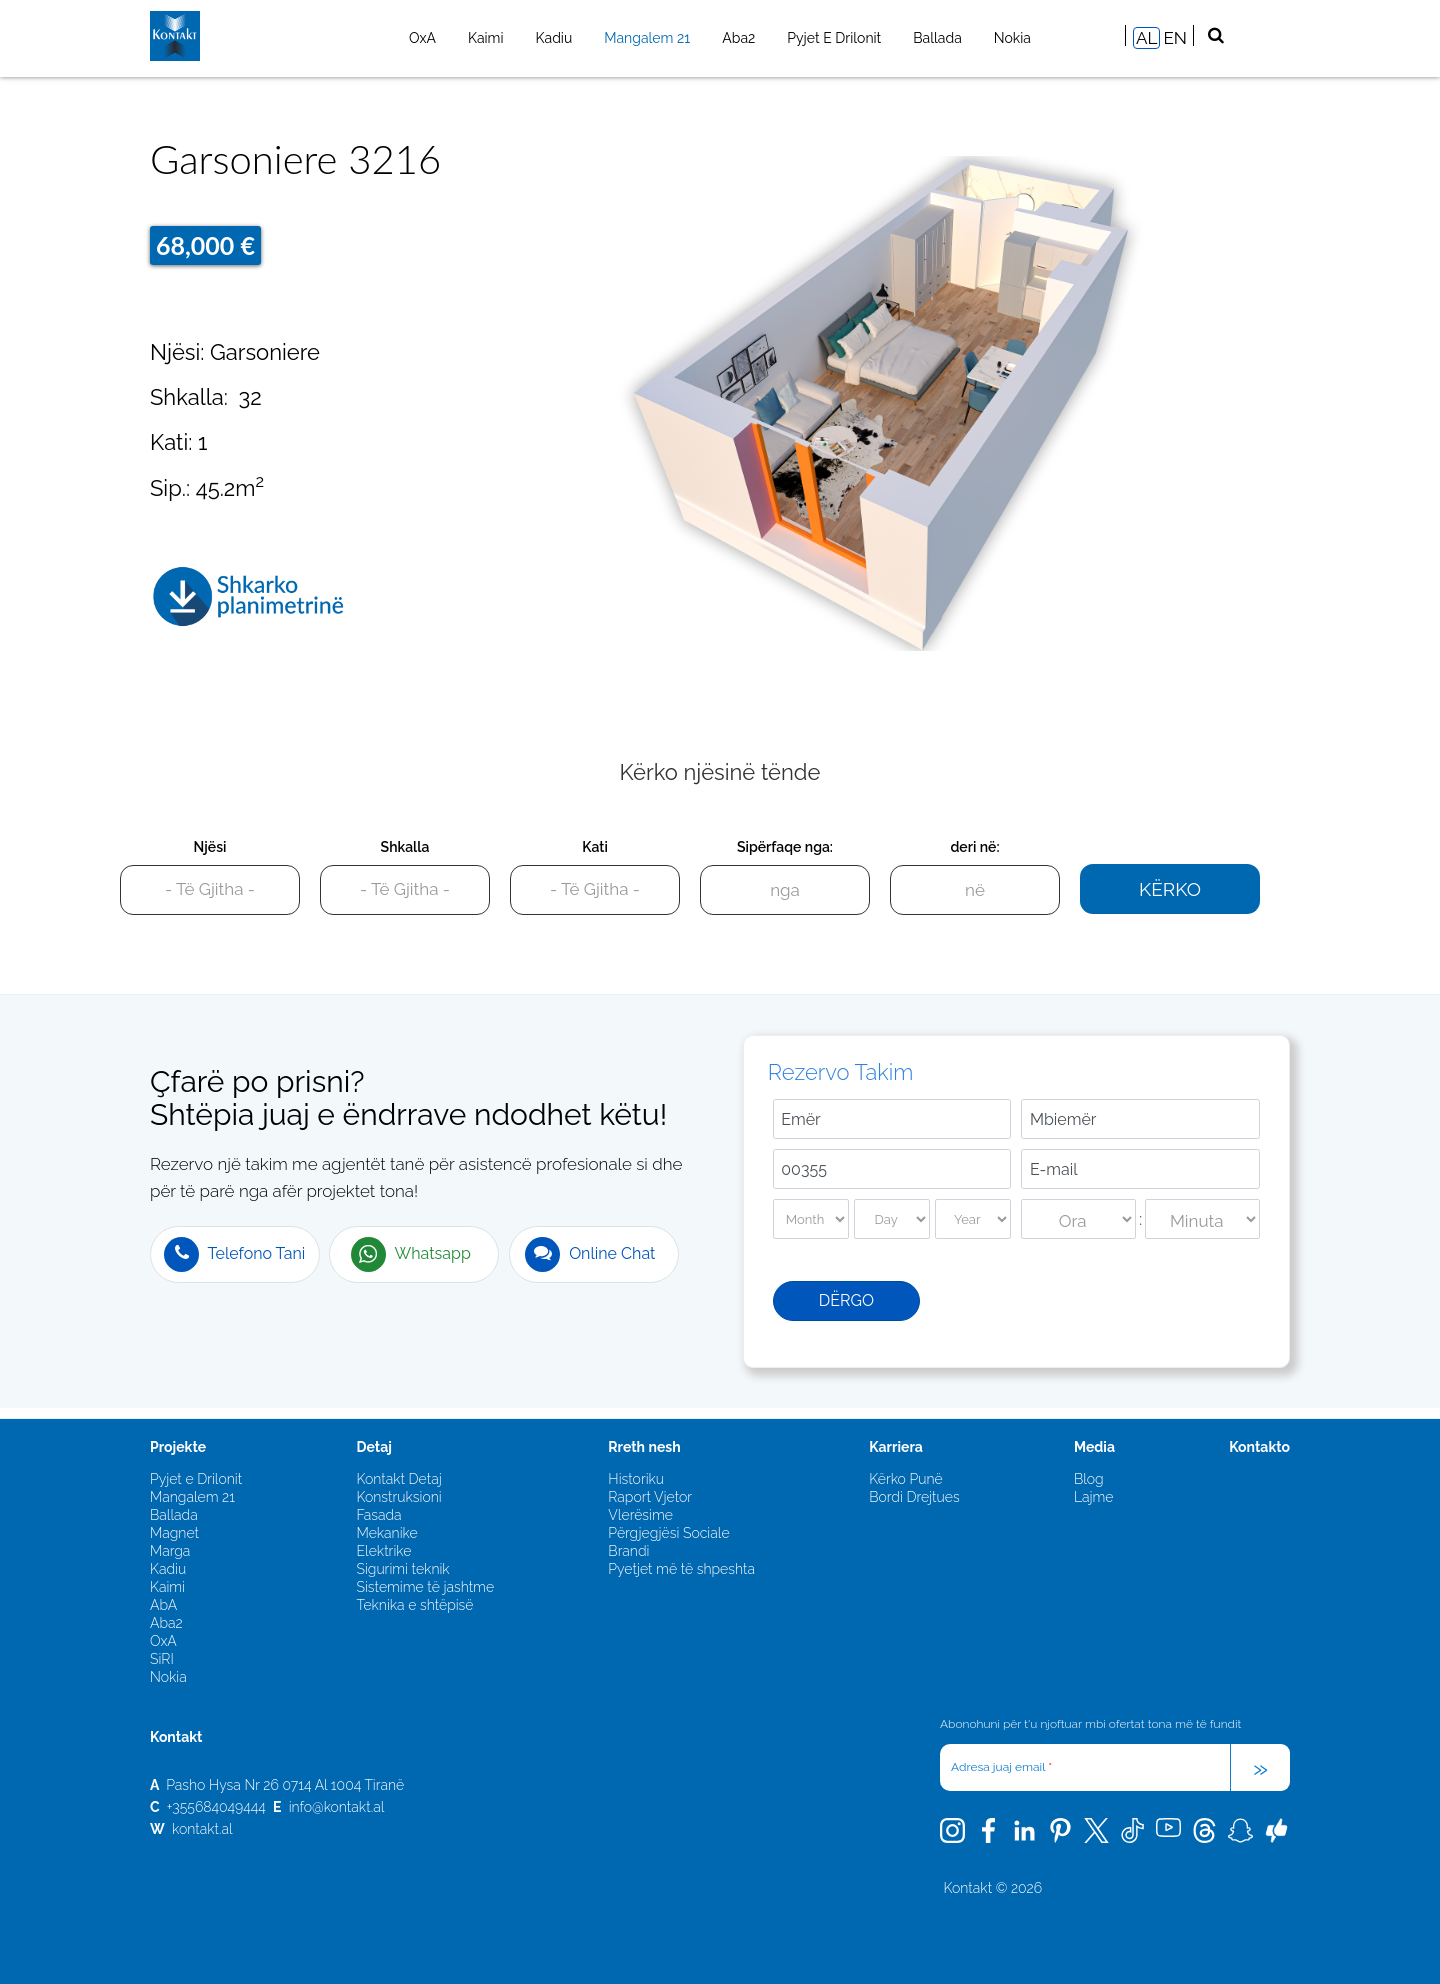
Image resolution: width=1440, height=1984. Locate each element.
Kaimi (486, 38)
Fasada (378, 1515)
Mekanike (386, 1533)
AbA (163, 1605)
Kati (595, 847)
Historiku (636, 1479)
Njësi (210, 847)
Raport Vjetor (650, 1497)
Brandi (628, 1551)
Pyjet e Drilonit (834, 38)
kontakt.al (202, 1829)
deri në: (974, 847)
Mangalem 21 (647, 38)
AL (1146, 38)
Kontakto (1259, 1447)
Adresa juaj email (1001, 1767)
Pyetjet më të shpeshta (681, 1569)
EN (1174, 38)
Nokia (1012, 38)
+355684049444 (216, 1807)
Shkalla (405, 847)
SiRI (162, 1659)
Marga (170, 1551)
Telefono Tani (234, 1254)
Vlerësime (640, 1515)
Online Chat (590, 1254)
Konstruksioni (398, 1497)
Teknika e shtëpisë (414, 1605)
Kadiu (554, 38)
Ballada (937, 38)
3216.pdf (250, 608)
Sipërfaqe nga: (785, 847)
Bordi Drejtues (914, 1497)
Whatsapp (411, 1254)
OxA (422, 38)
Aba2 (738, 38)
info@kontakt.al (337, 1807)
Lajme (1094, 1497)
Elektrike (383, 1551)
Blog (1089, 1479)
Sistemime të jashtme (425, 1587)
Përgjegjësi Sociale (668, 1533)
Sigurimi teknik (402, 1569)
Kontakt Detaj (398, 1479)
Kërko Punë (905, 1479)
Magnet (174, 1533)
